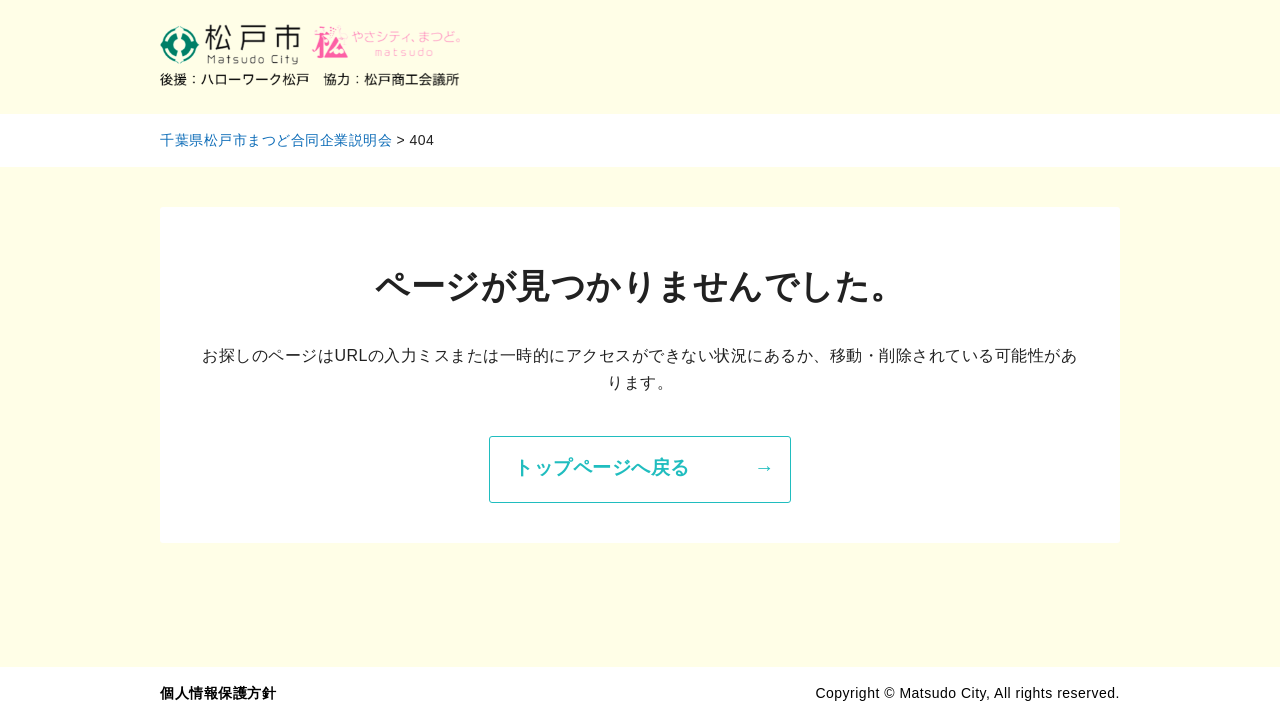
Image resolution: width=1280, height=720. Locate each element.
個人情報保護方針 (218, 693)
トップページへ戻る (602, 467)
